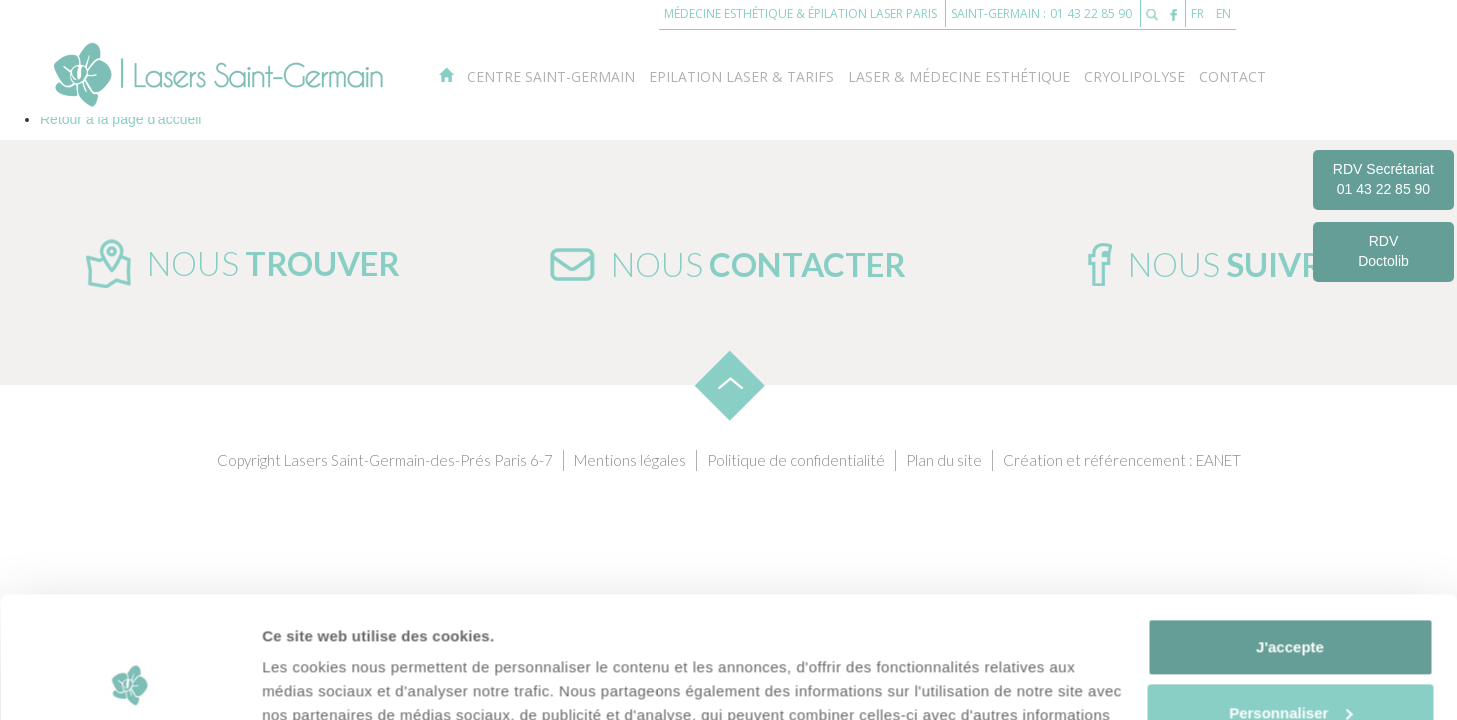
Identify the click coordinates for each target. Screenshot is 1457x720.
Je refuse (1290, 664)
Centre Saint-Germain (551, 76)
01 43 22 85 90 (1089, 13)
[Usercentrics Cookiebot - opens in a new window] (129, 681)
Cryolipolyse (1134, 76)
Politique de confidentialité (796, 460)
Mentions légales (630, 460)
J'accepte (1290, 533)
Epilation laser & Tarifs (741, 76)
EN (1223, 13)
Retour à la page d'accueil (120, 119)
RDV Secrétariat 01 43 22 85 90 (1383, 179)
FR (1197, 13)
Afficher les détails (329, 680)
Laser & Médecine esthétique (959, 76)
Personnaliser (1290, 598)
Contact (1232, 76)
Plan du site (944, 460)
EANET (1218, 460)
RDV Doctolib (1383, 251)
